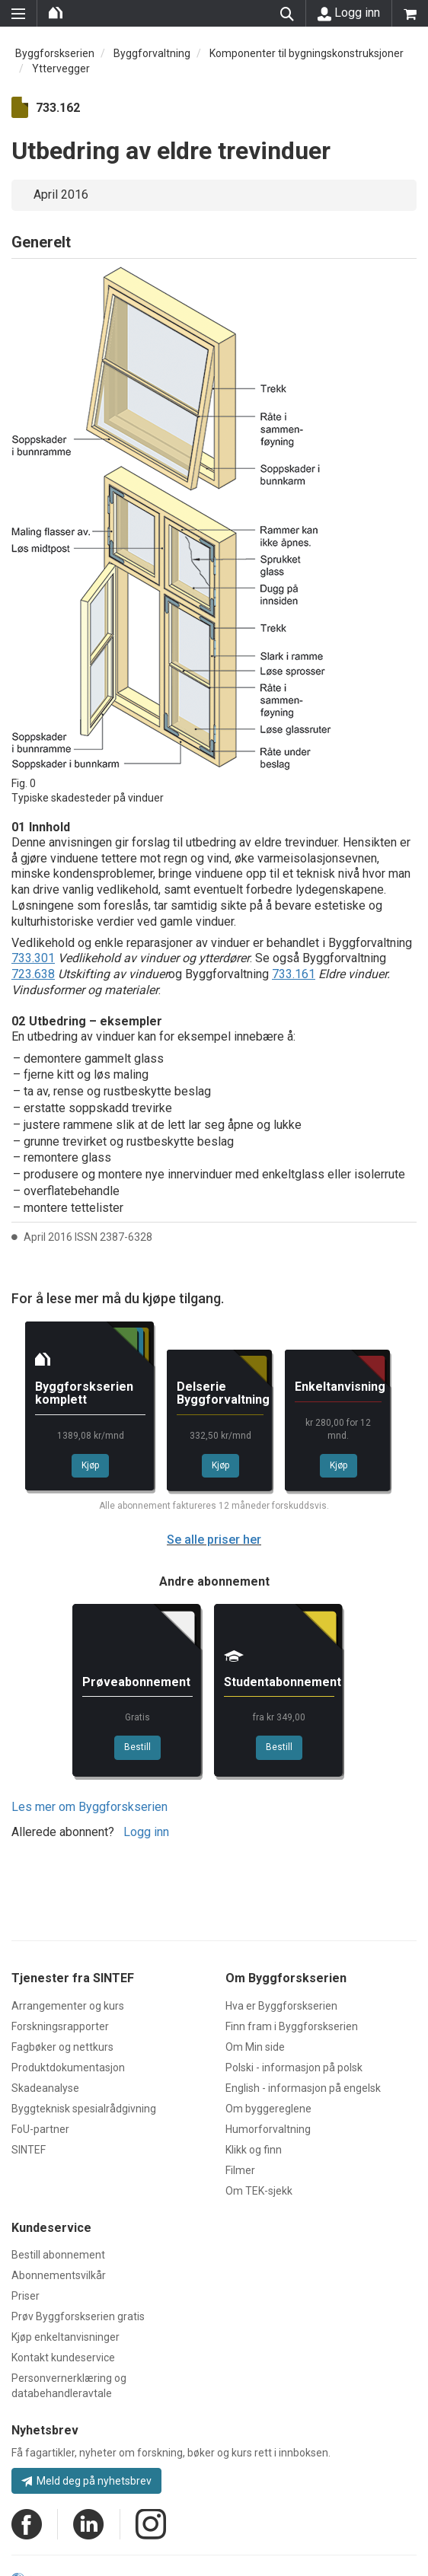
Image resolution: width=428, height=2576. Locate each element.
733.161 (293, 974)
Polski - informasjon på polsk (294, 2067)
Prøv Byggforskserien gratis (78, 2316)
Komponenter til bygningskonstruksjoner (306, 53)
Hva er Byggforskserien (281, 2006)
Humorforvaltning (268, 2129)
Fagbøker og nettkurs (62, 2047)
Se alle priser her (214, 1539)
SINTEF (28, 2150)
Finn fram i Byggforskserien (291, 2026)
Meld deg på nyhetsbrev (86, 2481)
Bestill (137, 1747)
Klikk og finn (253, 2150)
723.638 (33, 974)
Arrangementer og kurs (67, 2006)
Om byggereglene (268, 2109)
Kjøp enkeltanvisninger (65, 2337)
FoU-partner (40, 2129)
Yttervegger (61, 68)
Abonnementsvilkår (58, 2275)
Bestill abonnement (58, 2255)
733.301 (33, 958)
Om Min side (255, 2047)
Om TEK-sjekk (258, 2191)
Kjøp (90, 1465)
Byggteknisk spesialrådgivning (83, 2109)
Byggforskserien (54, 53)
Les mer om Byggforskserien (89, 1807)
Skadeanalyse (45, 2088)
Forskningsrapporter (60, 2026)
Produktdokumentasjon (68, 2067)
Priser (25, 2296)
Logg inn (349, 13)
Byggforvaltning (151, 53)
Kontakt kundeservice (63, 2357)
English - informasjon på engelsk (303, 2088)
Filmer (240, 2170)
